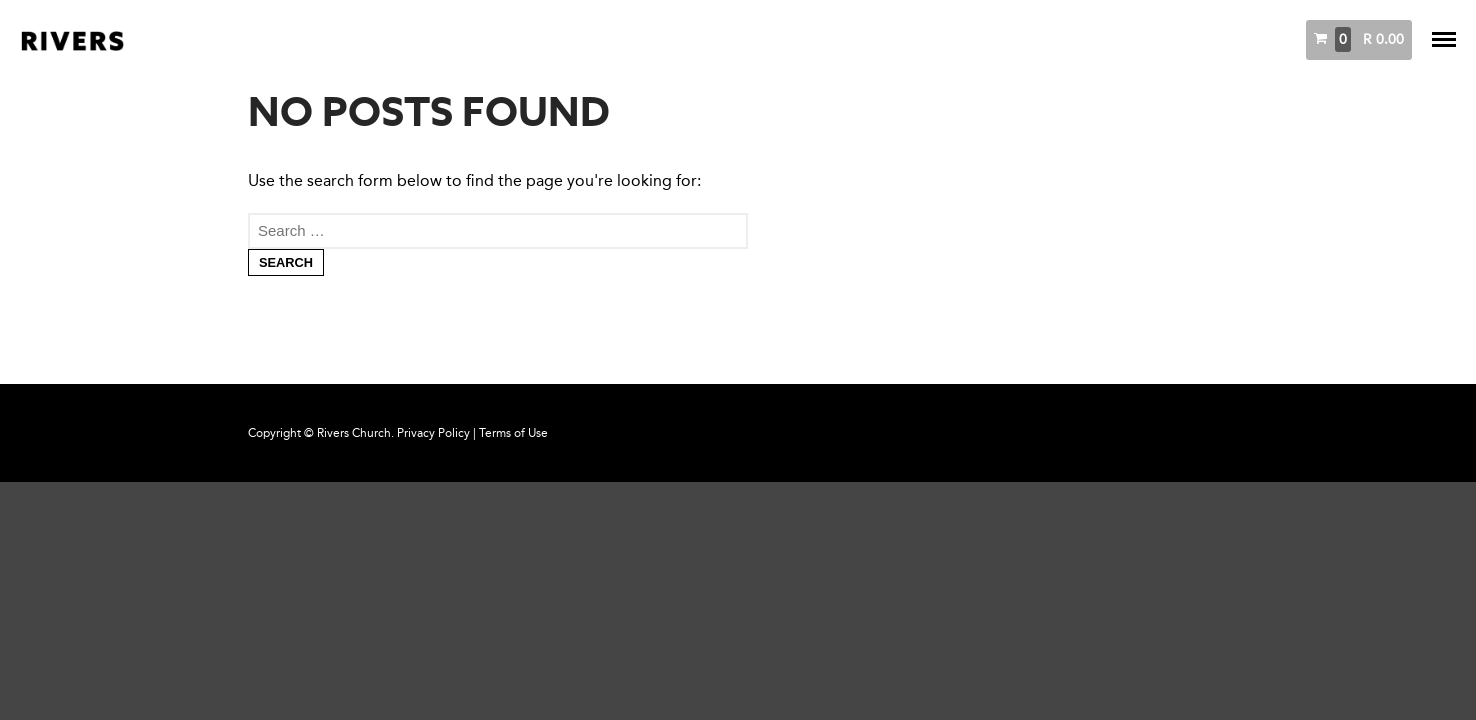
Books (1231, 39)
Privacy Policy (433, 433)
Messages (1156, 39)
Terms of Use (513, 433)
